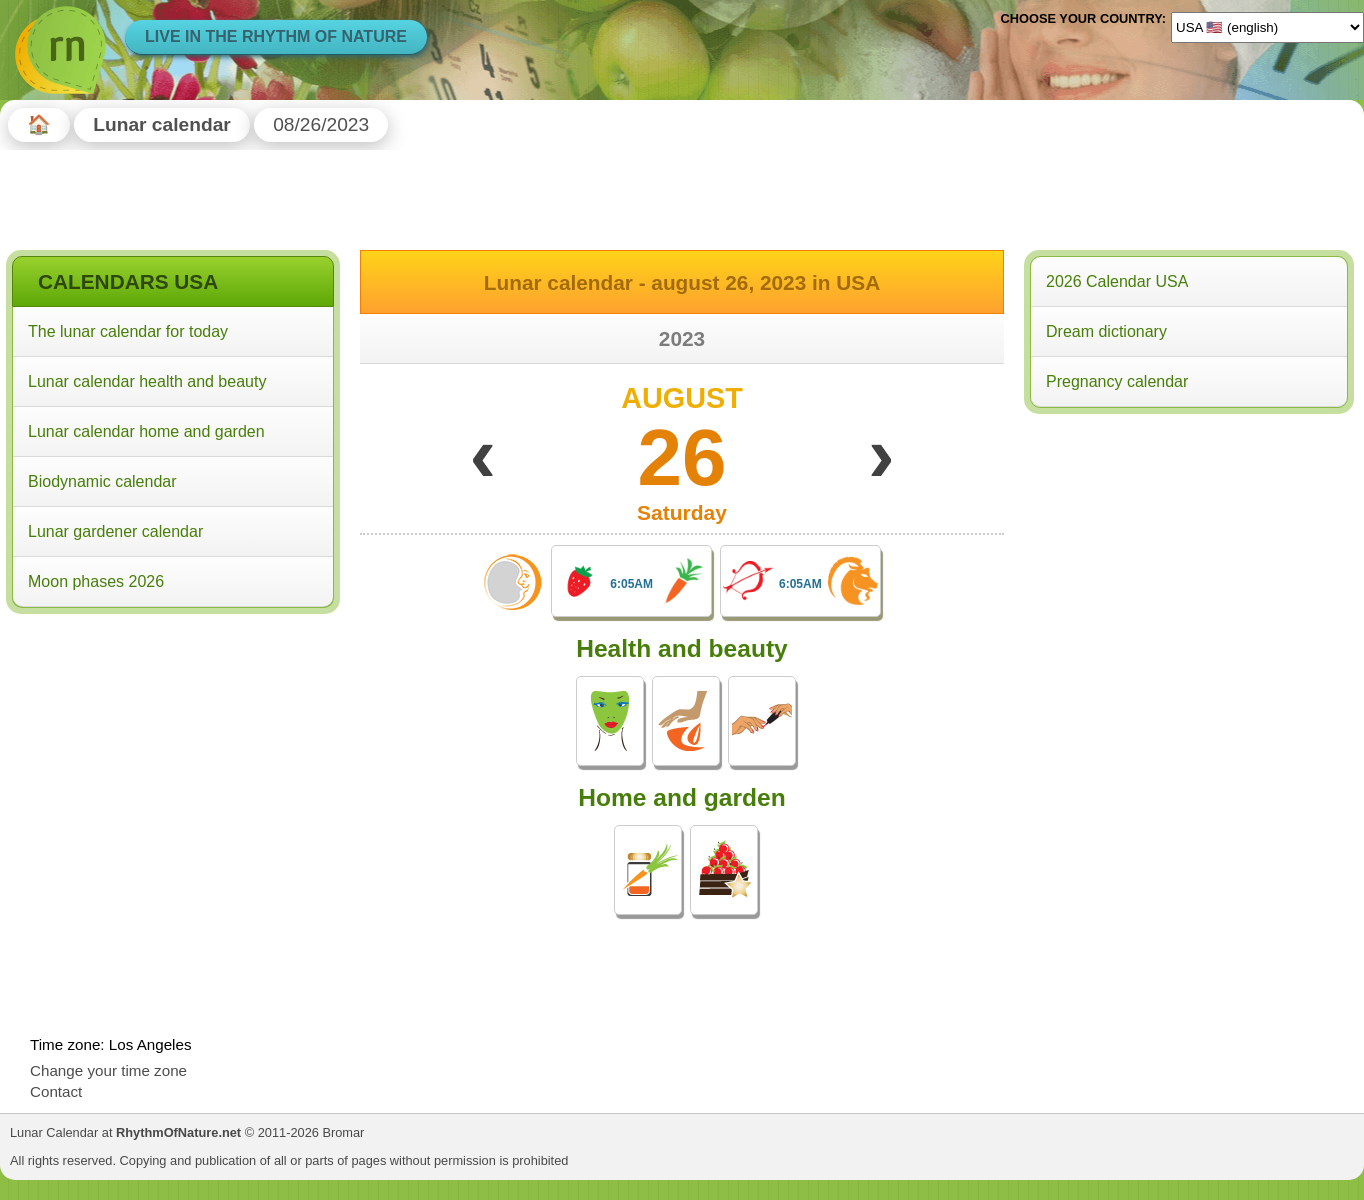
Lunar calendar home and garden (146, 431)
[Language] (1267, 27)
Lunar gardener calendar (115, 531)
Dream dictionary (1106, 331)
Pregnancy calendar (1117, 381)
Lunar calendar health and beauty (147, 381)
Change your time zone (108, 1070)
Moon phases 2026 (96, 581)
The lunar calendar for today (128, 331)
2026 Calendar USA (1117, 281)
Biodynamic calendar (102, 481)
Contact (56, 1091)
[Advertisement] (173, 749)
